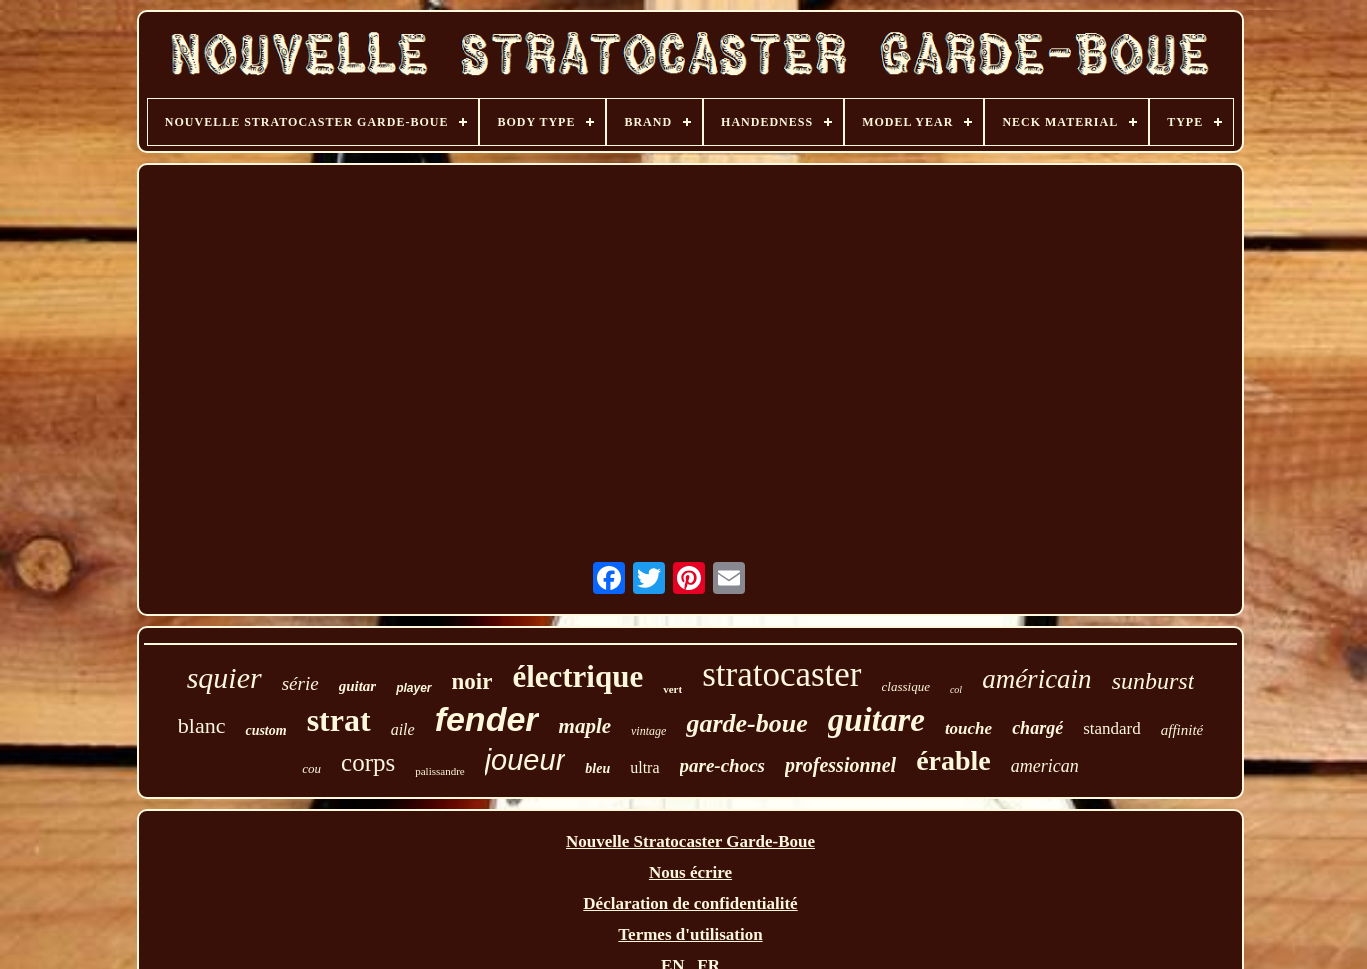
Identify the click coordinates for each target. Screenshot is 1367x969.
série (300, 683)
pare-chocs (722, 765)
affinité (1182, 730)
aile (403, 729)
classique (906, 686)
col (956, 689)
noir (472, 681)
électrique (577, 676)
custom (265, 730)
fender (487, 719)
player (413, 688)
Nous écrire (690, 872)
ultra (644, 767)
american (1045, 766)
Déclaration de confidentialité (690, 903)
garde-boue (746, 723)
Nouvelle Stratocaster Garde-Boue (690, 841)
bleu (597, 768)
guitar (358, 686)
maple (585, 726)
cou (311, 768)
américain (1036, 679)
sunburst (1153, 681)
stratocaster (781, 674)
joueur (525, 760)
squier (224, 677)
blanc (202, 725)
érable (953, 760)
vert (672, 689)
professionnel (840, 765)
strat (339, 720)
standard (1112, 728)
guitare (876, 720)
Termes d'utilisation (690, 934)
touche (968, 728)
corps (368, 762)
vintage (648, 731)
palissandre (439, 771)
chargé (1037, 728)
